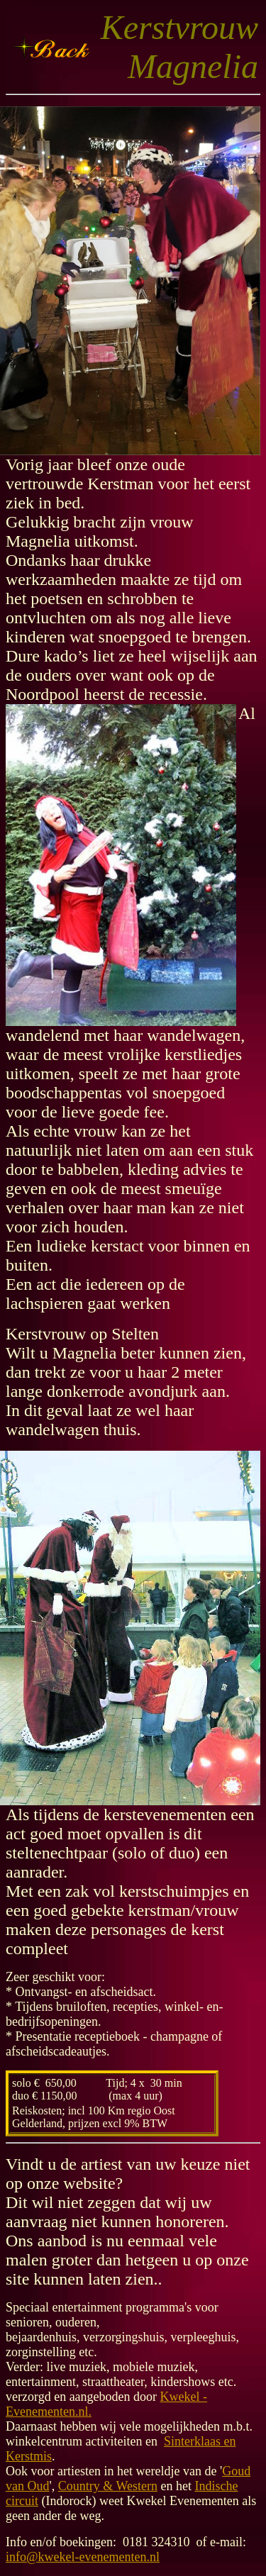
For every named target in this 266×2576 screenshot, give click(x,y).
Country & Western (107, 2486)
